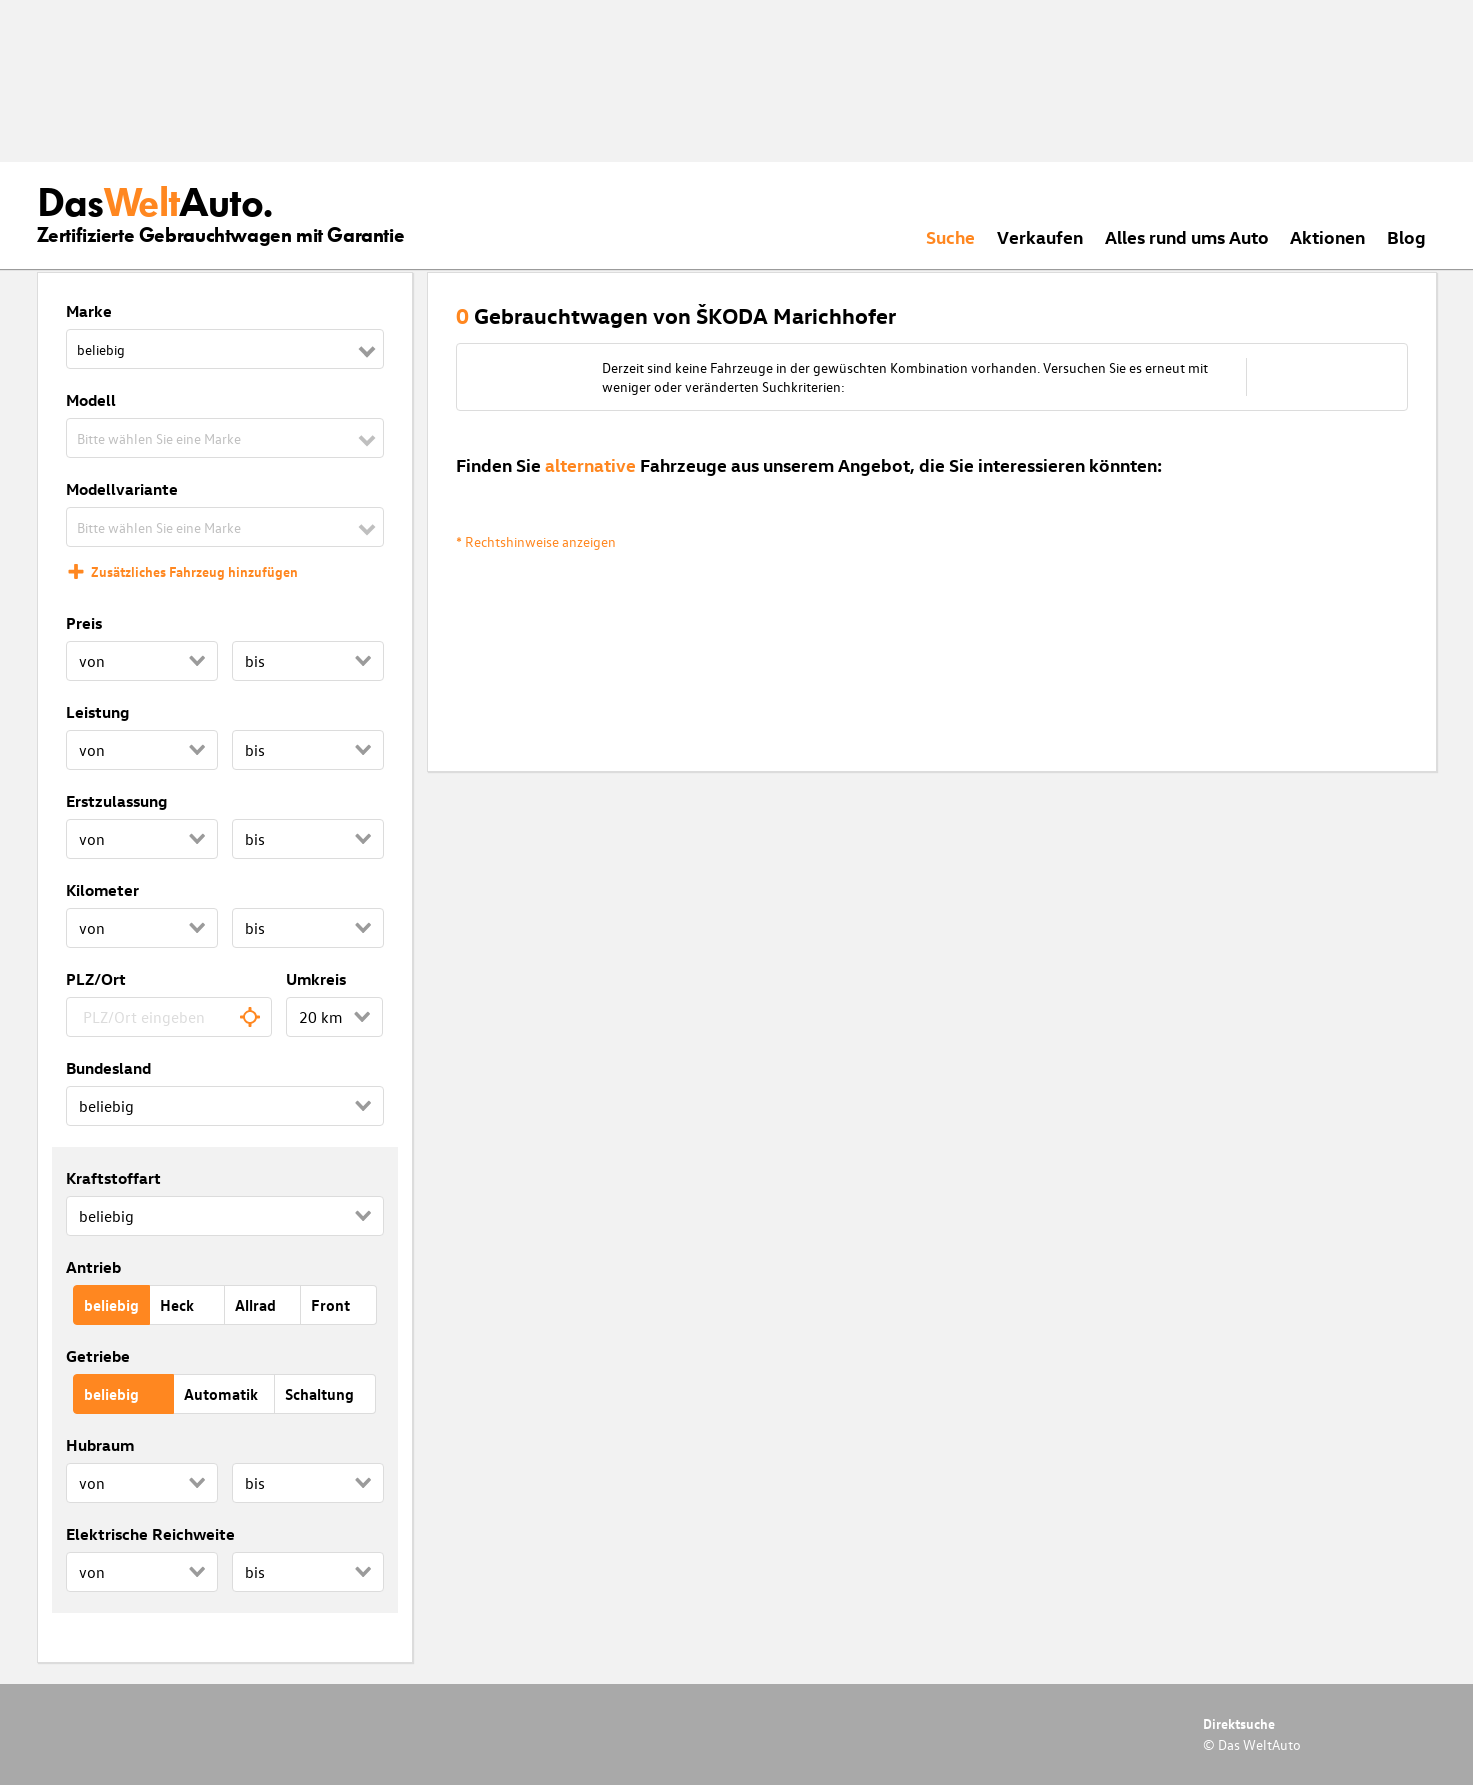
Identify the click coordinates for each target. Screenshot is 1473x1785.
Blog (1406, 236)
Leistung (97, 712)
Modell (91, 400)
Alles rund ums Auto (1187, 236)
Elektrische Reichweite (150, 1534)
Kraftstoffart (113, 1178)
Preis (84, 623)
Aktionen (1327, 236)
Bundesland (108, 1068)
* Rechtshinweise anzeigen (536, 541)
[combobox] (169, 1017)
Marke (89, 311)
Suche (950, 236)
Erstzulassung (116, 801)
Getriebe (98, 1356)
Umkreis (316, 979)
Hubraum (100, 1445)
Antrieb (93, 1267)
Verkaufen (1040, 236)
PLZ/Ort (96, 979)
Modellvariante (122, 489)
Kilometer (102, 890)
